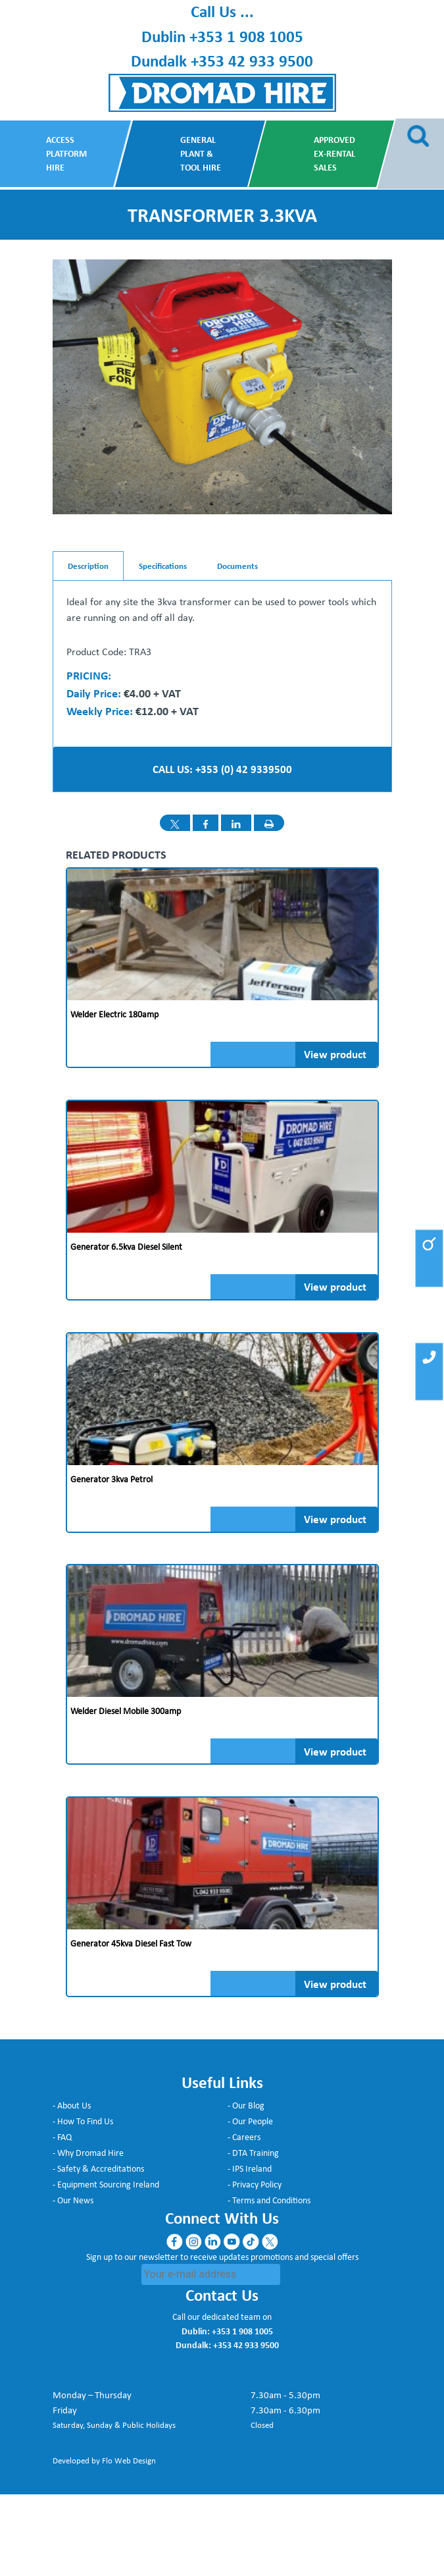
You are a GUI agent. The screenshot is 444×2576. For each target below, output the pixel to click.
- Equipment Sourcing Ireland (106, 2184)
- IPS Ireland (250, 2168)
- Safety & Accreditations (98, 2168)
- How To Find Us (83, 2121)
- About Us (72, 2105)
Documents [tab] (237, 566)
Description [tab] (88, 566)
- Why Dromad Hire (88, 2153)
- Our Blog (246, 2105)
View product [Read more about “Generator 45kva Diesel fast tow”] (335, 1983)
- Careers (244, 2137)
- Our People (250, 2121)
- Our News (73, 2200)
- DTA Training (253, 2153)
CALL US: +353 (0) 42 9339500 (222, 768)
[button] (429, 1258)
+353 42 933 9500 (252, 60)
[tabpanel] (222, 657)
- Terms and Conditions (269, 2200)
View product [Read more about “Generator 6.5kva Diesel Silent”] (335, 1286)
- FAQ (62, 2137)
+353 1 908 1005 (246, 36)
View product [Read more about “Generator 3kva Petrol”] (335, 1518)
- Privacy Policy (255, 2184)
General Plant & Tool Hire (200, 153)
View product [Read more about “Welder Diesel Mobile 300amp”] (335, 1751)
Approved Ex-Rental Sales (334, 153)
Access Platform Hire (66, 153)
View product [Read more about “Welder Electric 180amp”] (335, 1053)
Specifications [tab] (163, 566)
